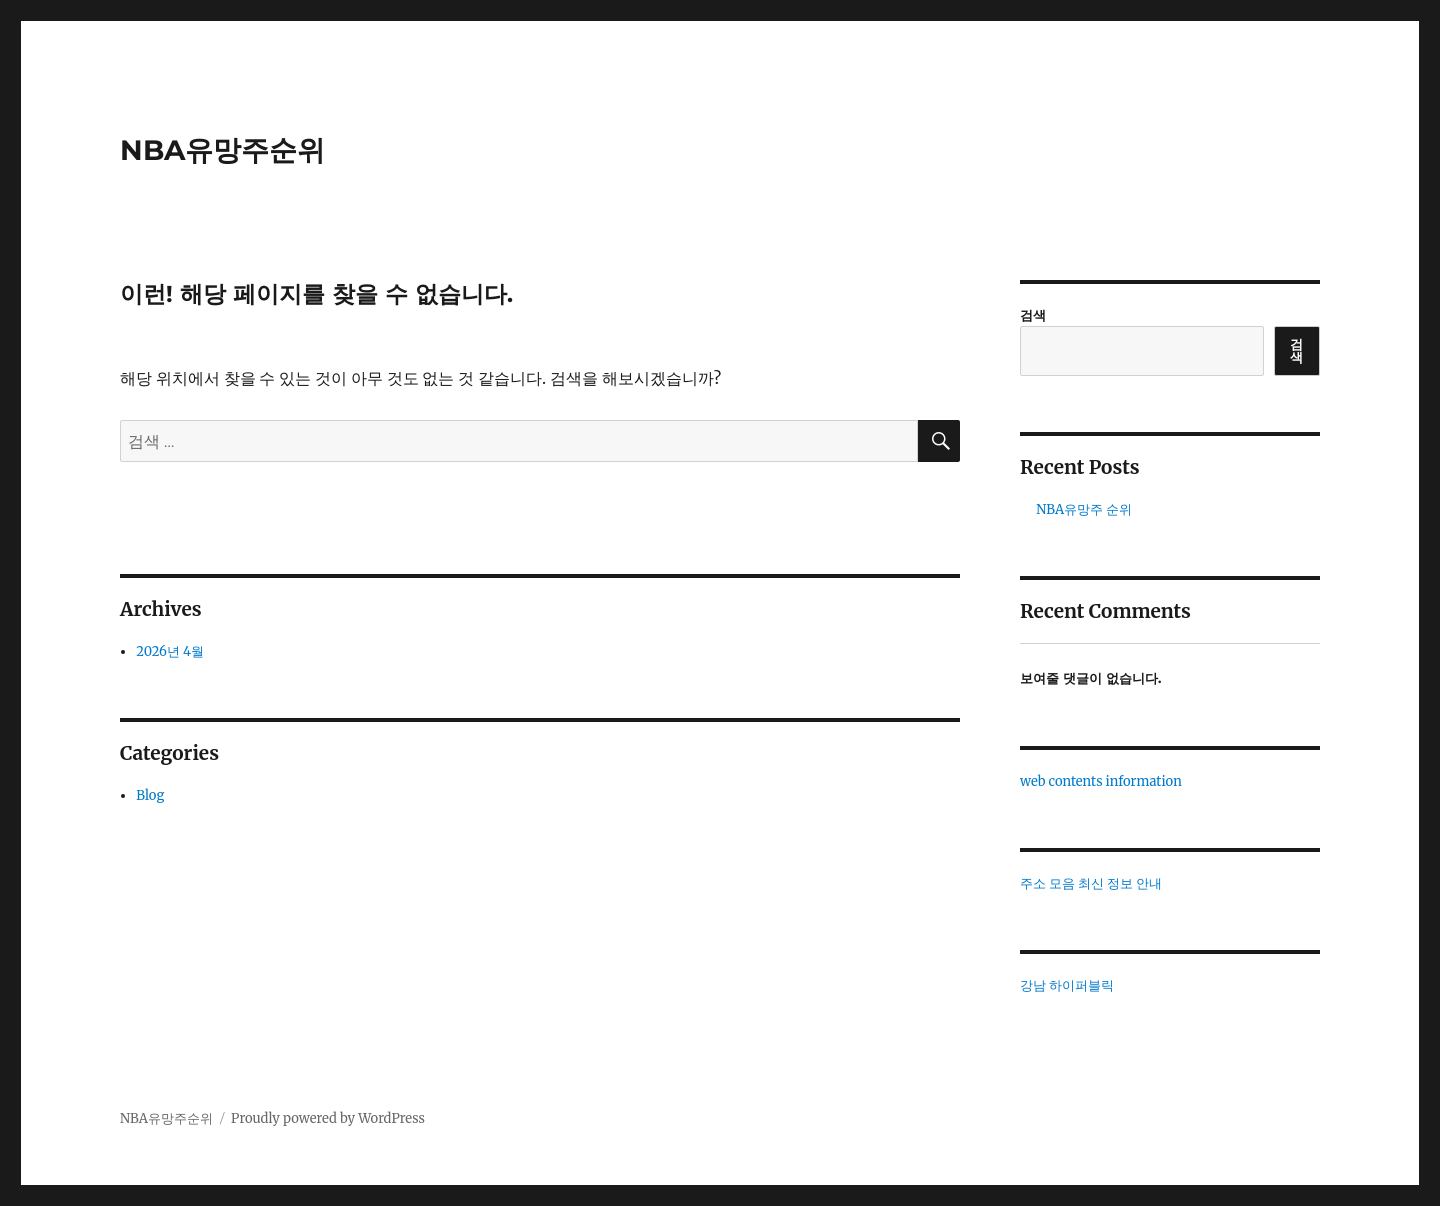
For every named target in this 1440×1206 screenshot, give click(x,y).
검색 (1033, 315)
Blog (150, 795)
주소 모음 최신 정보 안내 (1091, 883)
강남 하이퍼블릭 (1067, 985)
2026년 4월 (170, 651)
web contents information (1101, 781)
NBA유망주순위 (222, 150)
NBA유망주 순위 (1084, 509)
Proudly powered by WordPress (328, 1118)
